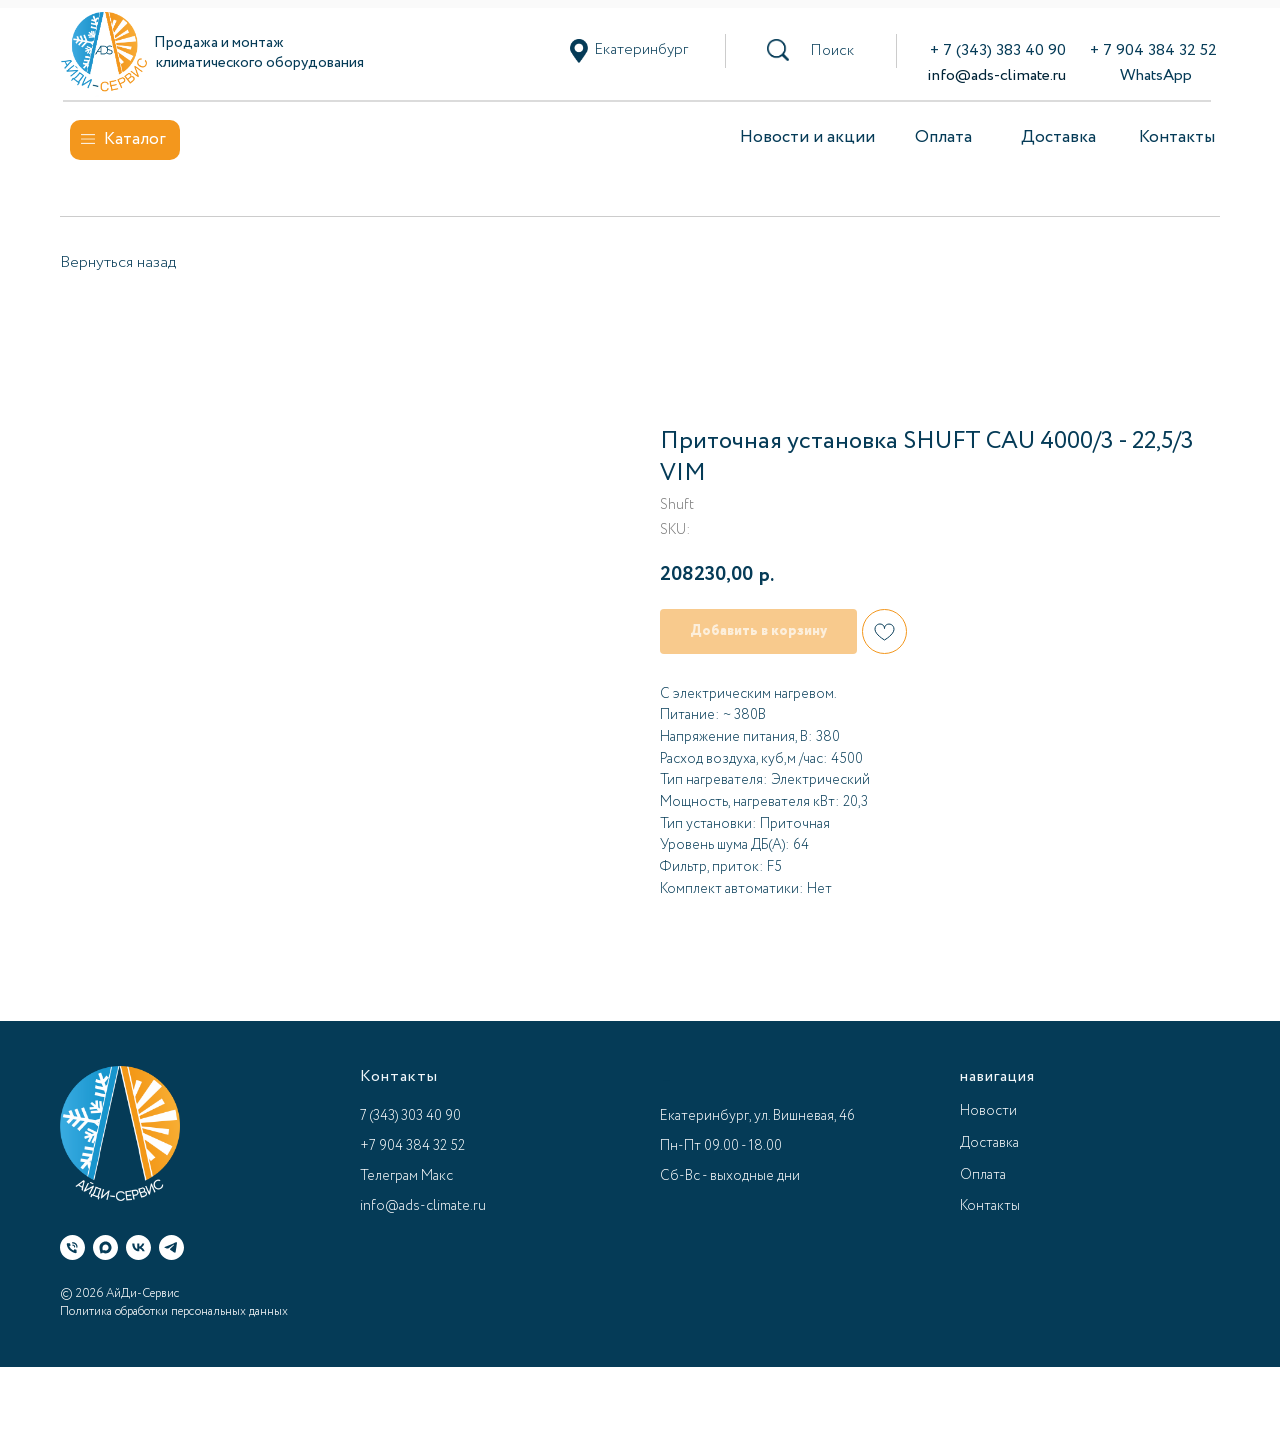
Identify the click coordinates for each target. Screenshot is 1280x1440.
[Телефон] (72, 1247)
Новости (988, 1111)
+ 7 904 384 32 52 (1153, 50)
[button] (832, 51)
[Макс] (105, 1247)
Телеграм (389, 1176)
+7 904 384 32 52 (412, 1146)
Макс (437, 1176)
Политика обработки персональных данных (174, 1311)
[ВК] (138, 1247)
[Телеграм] (171, 1247)
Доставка (1058, 137)
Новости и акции (807, 137)
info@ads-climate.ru (996, 75)
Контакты (1177, 137)
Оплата (943, 137)
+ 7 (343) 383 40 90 (998, 50)
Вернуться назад (118, 262)
